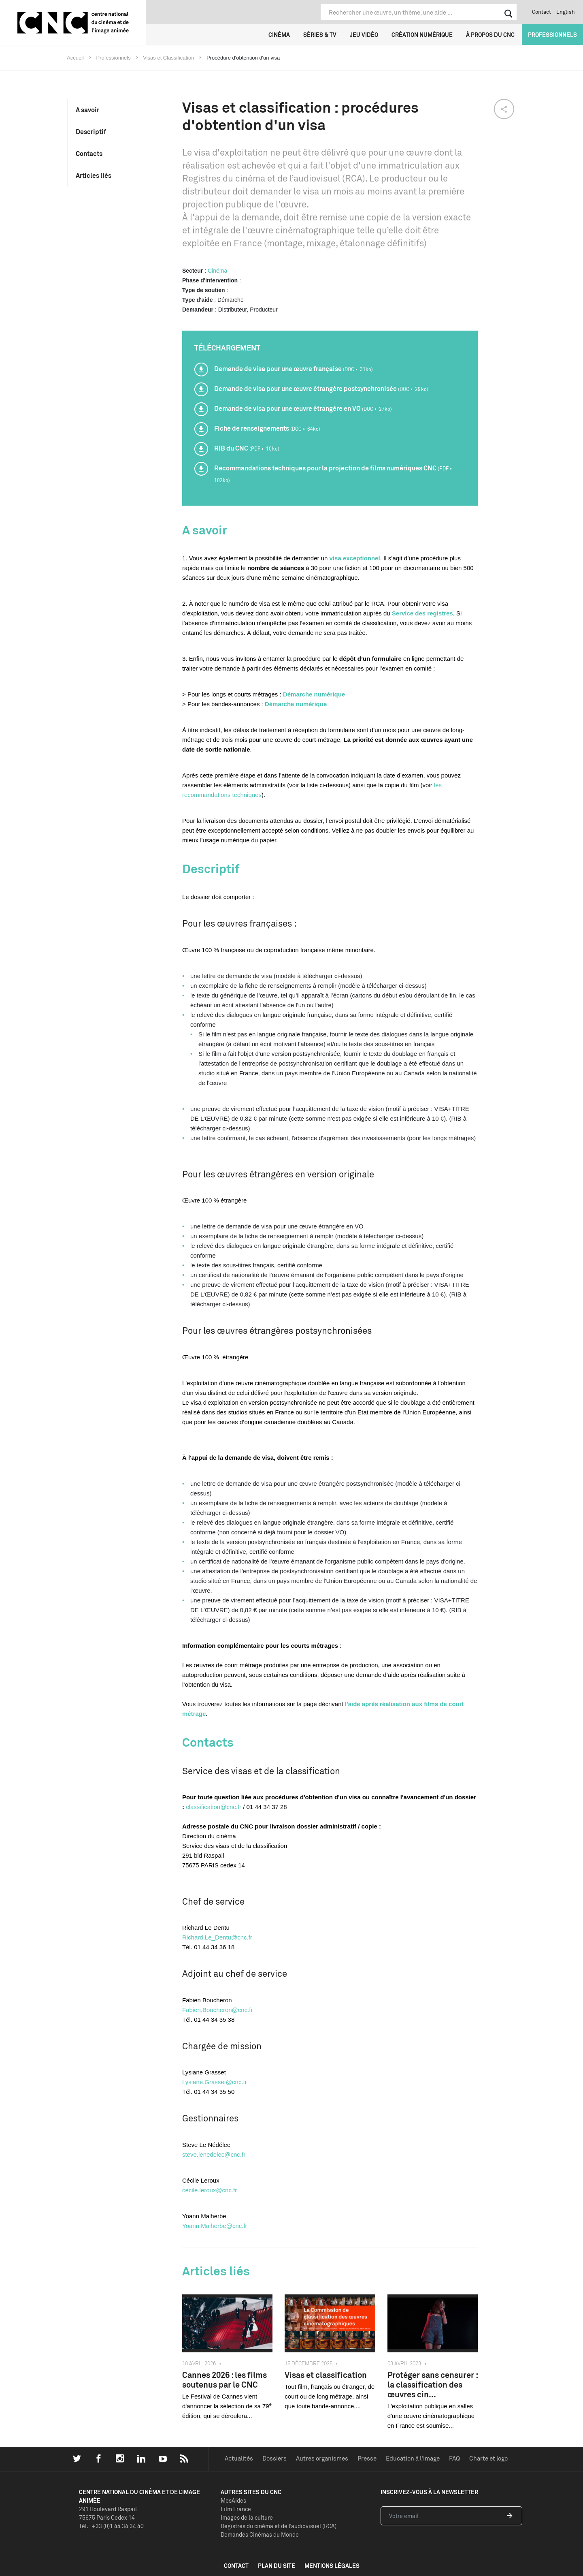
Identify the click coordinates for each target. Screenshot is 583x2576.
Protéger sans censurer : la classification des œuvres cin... (432, 2384)
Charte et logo (488, 2458)
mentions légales (332, 2565)
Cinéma (279, 34)
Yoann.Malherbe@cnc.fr (214, 2225)
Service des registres (422, 613)
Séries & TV (319, 34)
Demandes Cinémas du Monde (260, 2534)
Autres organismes (322, 2458)
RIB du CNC (246, 448)
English (565, 12)
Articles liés (93, 175)
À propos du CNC (490, 34)
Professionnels (552, 34)
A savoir (87, 110)
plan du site (276, 2565)
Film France (236, 2509)
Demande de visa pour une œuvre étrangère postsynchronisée (321, 388)
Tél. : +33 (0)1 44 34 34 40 (111, 2526)
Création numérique (422, 34)
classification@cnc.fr (213, 1806)
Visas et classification (326, 2375)
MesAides (233, 2500)
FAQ (454, 2458)
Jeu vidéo (364, 34)
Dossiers (274, 2458)
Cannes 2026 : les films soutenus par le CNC (224, 2380)
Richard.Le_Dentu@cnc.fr (217, 1937)
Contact (541, 12)
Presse (367, 2458)
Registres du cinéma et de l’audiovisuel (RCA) (278, 2526)
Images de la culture (247, 2517)
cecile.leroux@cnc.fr (209, 2190)
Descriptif (91, 132)
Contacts (89, 154)
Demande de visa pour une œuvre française (293, 369)
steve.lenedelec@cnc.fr (213, 2154)
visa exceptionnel (355, 558)
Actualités (239, 2458)
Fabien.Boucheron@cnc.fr (217, 2009)
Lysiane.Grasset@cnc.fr (214, 2081)
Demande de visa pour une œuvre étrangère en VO (303, 408)
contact (236, 2565)
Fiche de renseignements (267, 428)
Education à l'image (413, 2458)
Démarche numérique (314, 694)
